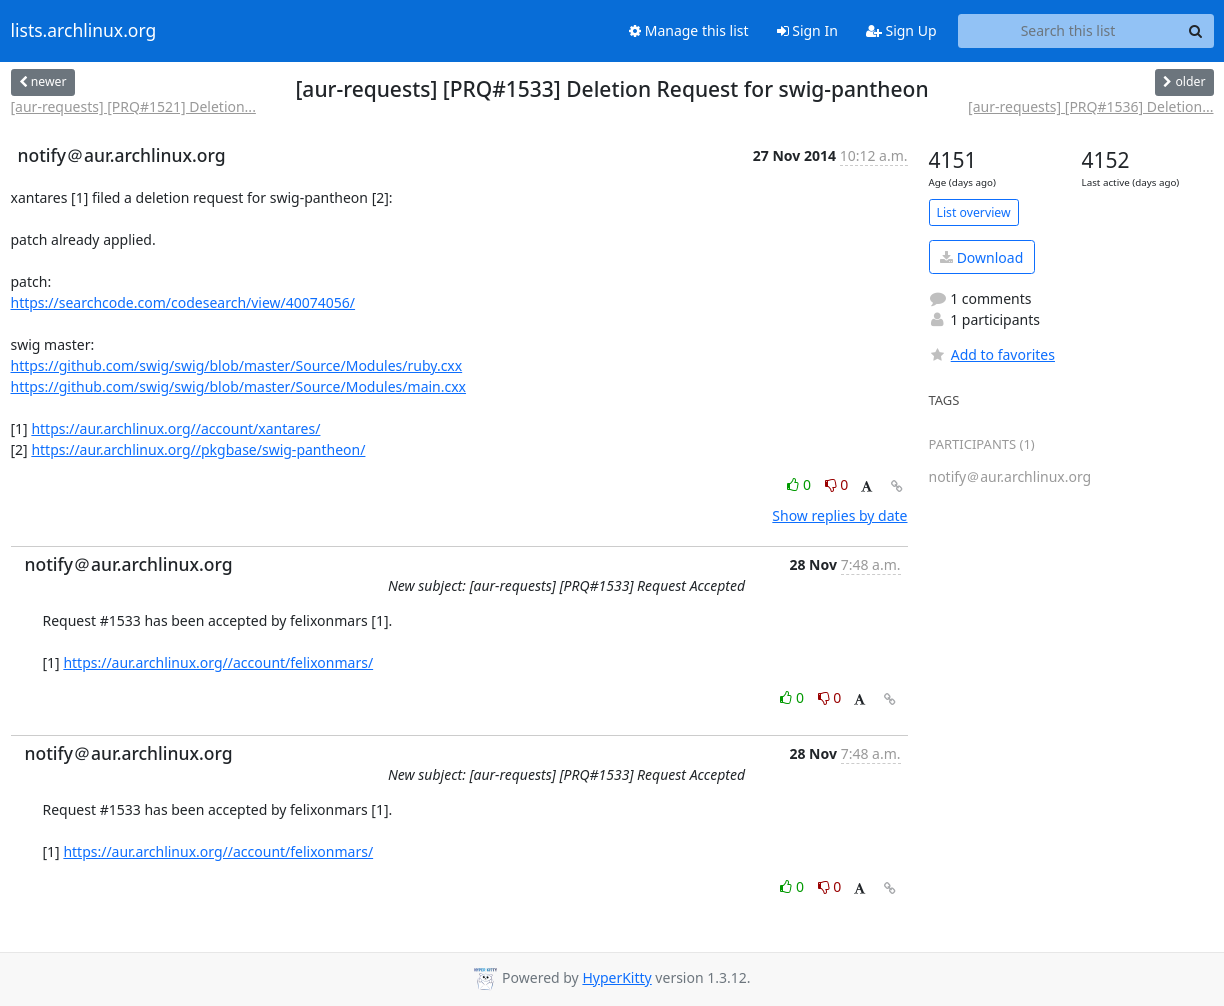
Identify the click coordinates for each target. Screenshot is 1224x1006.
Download (981, 257)
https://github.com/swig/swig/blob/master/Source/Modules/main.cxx (239, 386)
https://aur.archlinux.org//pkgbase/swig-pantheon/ (198, 449)
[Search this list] (1068, 31)
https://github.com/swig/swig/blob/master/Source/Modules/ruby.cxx (237, 365)
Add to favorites (992, 354)
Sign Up (901, 30)
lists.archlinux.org (84, 31)
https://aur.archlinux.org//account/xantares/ (175, 428)
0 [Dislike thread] (837, 484)
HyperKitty (616, 977)
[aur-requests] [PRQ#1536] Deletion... (1090, 106)
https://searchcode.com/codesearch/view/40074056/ (183, 302)
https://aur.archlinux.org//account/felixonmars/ (218, 662)
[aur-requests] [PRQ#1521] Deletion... (133, 106)
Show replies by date (839, 515)
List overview (974, 212)
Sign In (807, 30)
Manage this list (689, 30)
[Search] (1196, 31)
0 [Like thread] (800, 484)
